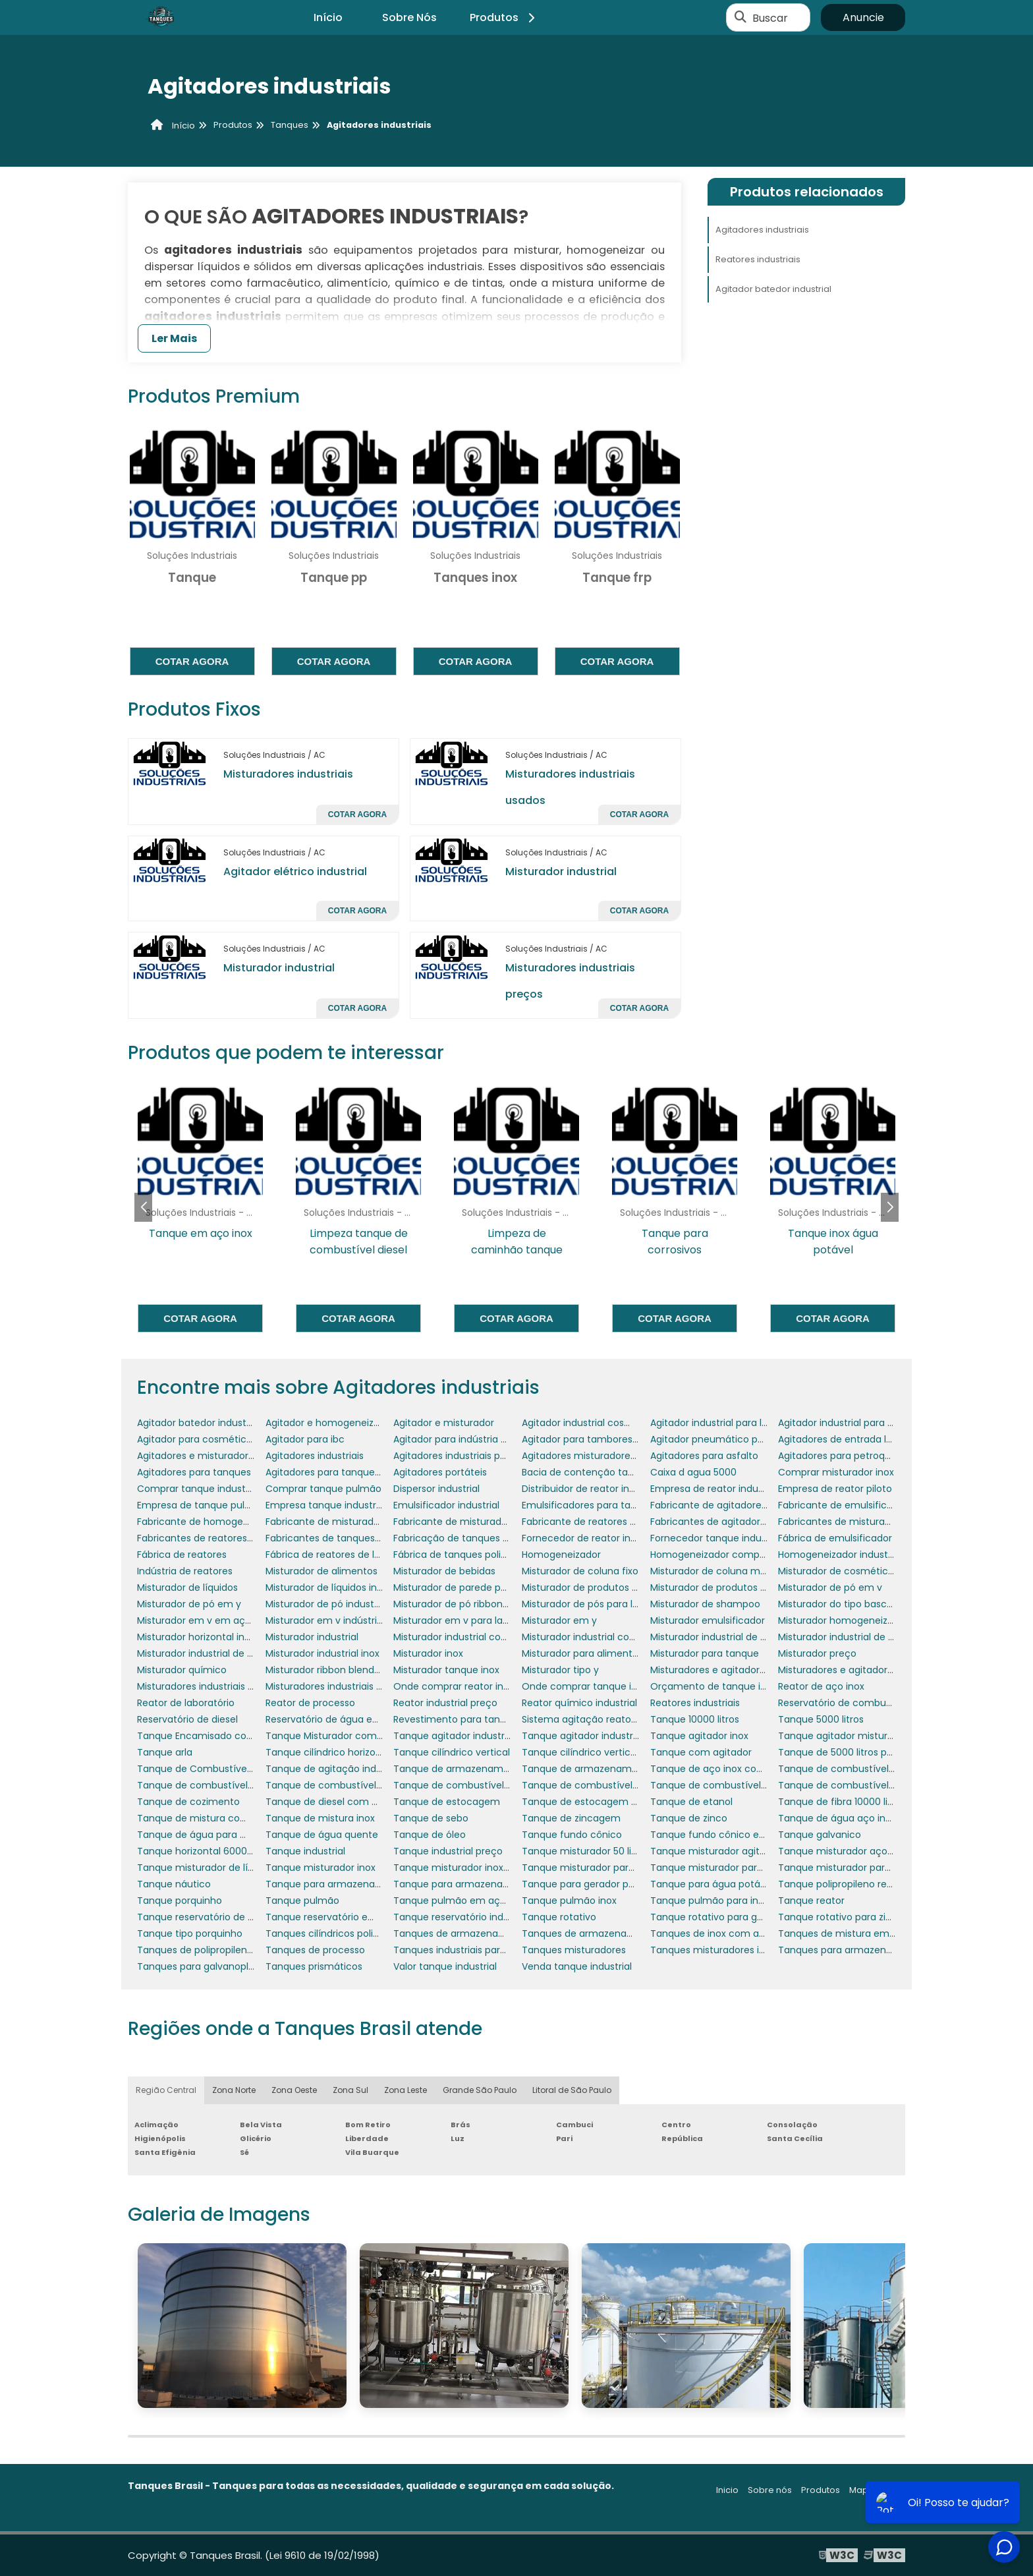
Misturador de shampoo (705, 1604)
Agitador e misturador (443, 1422)
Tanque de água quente (321, 1834)
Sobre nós (770, 2490)
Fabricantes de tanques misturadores (352, 1538)
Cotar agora (192, 661)
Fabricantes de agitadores (710, 1521)
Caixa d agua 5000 (693, 1472)
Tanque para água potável (711, 1884)
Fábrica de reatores (182, 1554)
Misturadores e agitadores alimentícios (739, 1669)
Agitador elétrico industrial (295, 871)
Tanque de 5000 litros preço (843, 1752)
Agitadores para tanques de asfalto (347, 1472)
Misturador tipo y (560, 1669)
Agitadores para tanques (194, 1472)
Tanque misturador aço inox (843, 1851)
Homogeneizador (561, 1554)
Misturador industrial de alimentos (728, 1637)
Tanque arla (164, 1752)
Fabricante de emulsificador (843, 1505)
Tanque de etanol (691, 1801)
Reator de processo (310, 1702)
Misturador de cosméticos (838, 1571)
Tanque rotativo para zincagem (851, 1917)
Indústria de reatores (185, 1571)
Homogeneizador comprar (711, 1554)
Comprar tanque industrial (198, 1488)
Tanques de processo (315, 1950)
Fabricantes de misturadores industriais (868, 1521)
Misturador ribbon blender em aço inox (354, 1669)
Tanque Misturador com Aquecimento (354, 1735)
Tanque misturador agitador (715, 1851)
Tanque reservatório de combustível (221, 1917)
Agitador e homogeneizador (330, 1422)
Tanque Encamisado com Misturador (222, 1735)
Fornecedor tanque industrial (716, 1538)
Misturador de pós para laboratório (601, 1604)
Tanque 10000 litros (694, 1719)
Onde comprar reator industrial (465, 1686)
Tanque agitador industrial (454, 1735)
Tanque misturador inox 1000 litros (472, 1867)
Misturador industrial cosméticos (597, 1637)
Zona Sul (350, 2090)
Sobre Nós (409, 17)
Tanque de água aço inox (837, 1818)
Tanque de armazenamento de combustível (625, 1768)
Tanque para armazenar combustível (352, 1884)
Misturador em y (559, 1620)
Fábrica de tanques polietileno (462, 1554)
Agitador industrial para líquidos (722, 1422)
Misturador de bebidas (444, 1571)
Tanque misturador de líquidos (207, 1867)
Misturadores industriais (288, 774)
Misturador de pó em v (830, 1587)
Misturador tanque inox (446, 1669)
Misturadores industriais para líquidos (221, 1686)
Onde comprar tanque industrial (596, 1686)
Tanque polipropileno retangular (852, 1884)
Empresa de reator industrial (715, 1488)
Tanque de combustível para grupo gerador (879, 1785)
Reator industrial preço (445, 1702)
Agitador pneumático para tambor (730, 1439)
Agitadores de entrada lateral (845, 1439)
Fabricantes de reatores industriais (216, 1538)
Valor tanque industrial (445, 1966)
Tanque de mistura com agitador (214, 1818)
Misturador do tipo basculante (847, 1604)
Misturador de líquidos (187, 1587)
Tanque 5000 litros (821, 1719)
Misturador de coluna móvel (714, 1571)
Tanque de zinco (688, 1818)
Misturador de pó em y (189, 1604)
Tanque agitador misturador (843, 1735)
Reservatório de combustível (844, 1702)
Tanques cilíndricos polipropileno (340, 1933)
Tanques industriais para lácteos (468, 1950)
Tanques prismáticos (313, 1966)
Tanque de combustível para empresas (613, 1785)
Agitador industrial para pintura (849, 1422)
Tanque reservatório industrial (462, 1917)
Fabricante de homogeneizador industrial (232, 1521)
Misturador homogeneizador (843, 1620)
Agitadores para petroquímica (847, 1455)
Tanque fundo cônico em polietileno (734, 1834)
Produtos (504, 17)
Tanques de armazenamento (461, 1933)
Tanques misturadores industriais (726, 1950)
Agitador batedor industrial (773, 289)
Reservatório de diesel (187, 1719)
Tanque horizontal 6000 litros (204, 1851)
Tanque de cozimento (188, 1801)
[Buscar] (740, 18)
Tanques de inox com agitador (721, 1933)
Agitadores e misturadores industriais (222, 1455)
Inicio (727, 2490)
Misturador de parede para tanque (472, 1587)
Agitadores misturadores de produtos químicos (630, 1455)
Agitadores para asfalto (704, 1455)
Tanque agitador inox (699, 1735)
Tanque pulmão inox (569, 1900)
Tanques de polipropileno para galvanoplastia (242, 1950)
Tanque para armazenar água (462, 1884)
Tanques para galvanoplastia (204, 1966)
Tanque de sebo (430, 1818)
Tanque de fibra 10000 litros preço (856, 1801)
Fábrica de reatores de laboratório (343, 1554)
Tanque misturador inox (320, 1867)
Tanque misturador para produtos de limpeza (883, 1867)
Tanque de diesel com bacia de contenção (365, 1801)
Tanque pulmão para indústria (720, 1900)
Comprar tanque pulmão (323, 1488)
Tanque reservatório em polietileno (346, 1917)
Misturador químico (182, 1669)
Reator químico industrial (579, 1702)
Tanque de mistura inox (320, 1818)
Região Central (166, 2090)
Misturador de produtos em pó (592, 1587)
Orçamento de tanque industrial (725, 1686)
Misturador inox (428, 1653)
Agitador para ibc (305, 1439)
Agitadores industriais (762, 229)
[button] (890, 1207)
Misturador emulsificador (707, 1620)
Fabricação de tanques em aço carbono (486, 1538)
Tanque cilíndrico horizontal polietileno (354, 1752)
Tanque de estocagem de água (595, 1801)
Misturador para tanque (704, 1653)
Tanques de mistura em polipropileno (864, 1933)
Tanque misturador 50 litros (585, 1851)
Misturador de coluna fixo (580, 1571)
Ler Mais (174, 338)
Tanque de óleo (429, 1834)
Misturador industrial (561, 871)
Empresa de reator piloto (835, 1488)
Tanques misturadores (574, 1950)
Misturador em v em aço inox (204, 1620)
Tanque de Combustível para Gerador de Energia (250, 1768)
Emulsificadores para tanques (590, 1505)
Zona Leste (405, 2090)
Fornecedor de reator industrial (593, 1538)
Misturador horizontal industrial (207, 1637)
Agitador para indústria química (466, 1439)
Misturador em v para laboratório (469, 1620)
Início (328, 17)
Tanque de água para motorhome (216, 1834)
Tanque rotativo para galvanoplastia (734, 1917)
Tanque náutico (174, 1884)
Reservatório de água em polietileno (348, 1719)
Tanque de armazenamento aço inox (480, 1768)
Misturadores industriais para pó (338, 1686)
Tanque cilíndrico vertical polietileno (605, 1752)
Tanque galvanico (819, 1834)
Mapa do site (877, 2490)
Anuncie (863, 17)
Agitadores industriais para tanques (474, 1455)
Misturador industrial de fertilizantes (860, 1637)
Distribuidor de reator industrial (592, 1488)
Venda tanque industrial (577, 1966)
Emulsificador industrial (446, 1505)
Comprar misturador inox (836, 1472)
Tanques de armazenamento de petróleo (618, 1933)
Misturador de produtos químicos (726, 1587)
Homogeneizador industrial (839, 1554)
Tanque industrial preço (448, 1851)
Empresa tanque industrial (325, 1505)
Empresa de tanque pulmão (201, 1505)
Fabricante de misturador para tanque (354, 1521)
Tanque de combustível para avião (474, 1785)
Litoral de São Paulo (571, 2090)
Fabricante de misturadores (457, 1521)
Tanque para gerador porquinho (595, 1884)
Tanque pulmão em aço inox (460, 1900)
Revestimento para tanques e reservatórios (493, 1719)
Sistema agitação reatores (583, 1719)
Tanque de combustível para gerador (737, 1785)
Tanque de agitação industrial (334, 1768)
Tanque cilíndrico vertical (451, 1752)
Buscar (770, 17)
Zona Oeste (294, 2090)
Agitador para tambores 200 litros (599, 1439)
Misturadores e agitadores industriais (862, 1669)
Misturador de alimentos (321, 1571)
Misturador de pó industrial (326, 1604)
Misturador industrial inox (322, 1653)
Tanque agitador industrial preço (597, 1735)
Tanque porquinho (179, 1900)
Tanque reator (811, 1900)
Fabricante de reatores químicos (597, 1521)
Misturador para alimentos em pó (599, 1653)
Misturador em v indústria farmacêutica (357, 1620)
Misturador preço (817, 1653)
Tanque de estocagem (446, 1801)
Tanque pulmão (302, 1900)
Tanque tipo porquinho (189, 1933)
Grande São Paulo (479, 2090)
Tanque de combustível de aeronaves (866, 1768)
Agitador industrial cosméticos (592, 1422)
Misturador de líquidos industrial (337, 1587)
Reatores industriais (757, 259)
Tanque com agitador (701, 1752)
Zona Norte (234, 2090)
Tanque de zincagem (571, 1818)
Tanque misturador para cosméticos (607, 1867)
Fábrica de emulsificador (835, 1538)
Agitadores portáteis (440, 1472)
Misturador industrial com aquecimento (484, 1637)
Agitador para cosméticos (197, 1439)
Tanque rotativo (559, 1917)
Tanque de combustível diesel (207, 1785)
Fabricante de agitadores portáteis (730, 1505)
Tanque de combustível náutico (339, 1785)
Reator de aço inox (821, 1686)
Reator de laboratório (186, 1702)
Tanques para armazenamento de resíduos (879, 1950)
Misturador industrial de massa (207, 1653)
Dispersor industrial (436, 1488)
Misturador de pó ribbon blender (466, 1604)
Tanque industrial (305, 1851)
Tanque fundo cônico (572, 1834)
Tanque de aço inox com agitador (729, 1768)
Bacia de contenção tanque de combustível (624, 1472)
